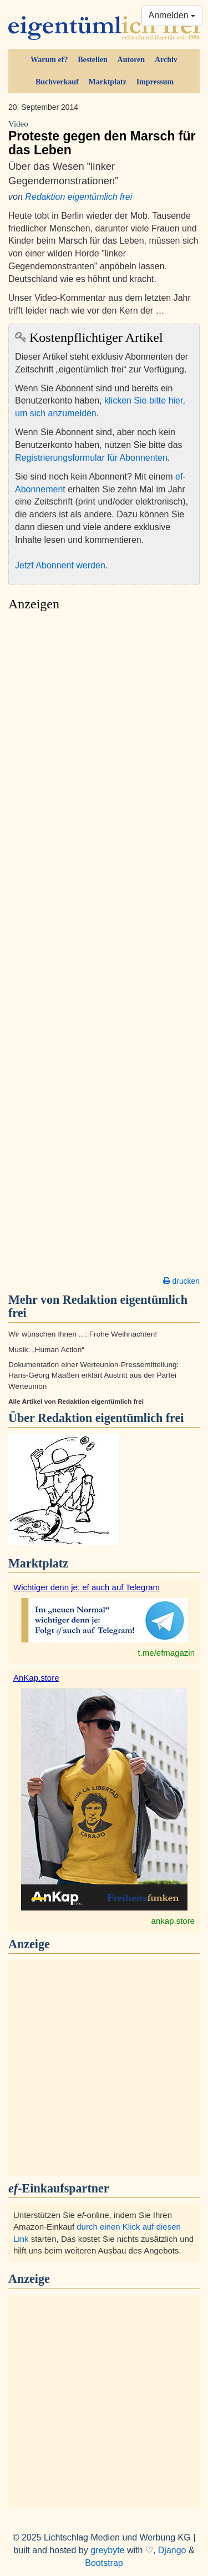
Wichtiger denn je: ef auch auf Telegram (86, 1587)
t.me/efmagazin (166, 1652)
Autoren (131, 60)
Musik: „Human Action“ (46, 1349)
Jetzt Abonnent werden (60, 565)
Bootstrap (104, 2563)
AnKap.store (36, 1677)
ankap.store (173, 1920)
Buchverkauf (57, 82)
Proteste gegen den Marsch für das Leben (104, 138)
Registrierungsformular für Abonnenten (91, 457)
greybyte (107, 2550)
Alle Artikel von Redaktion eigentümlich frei (76, 1401)
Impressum (155, 82)
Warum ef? (49, 60)
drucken (181, 1281)
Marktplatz (107, 82)
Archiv (166, 60)
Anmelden (172, 15)
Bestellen (93, 60)
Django (172, 2550)
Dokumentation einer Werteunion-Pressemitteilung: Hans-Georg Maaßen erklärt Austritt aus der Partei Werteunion (93, 1375)
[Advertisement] (104, 947)
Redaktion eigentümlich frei (78, 196)
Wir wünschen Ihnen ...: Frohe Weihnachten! (82, 1334)
